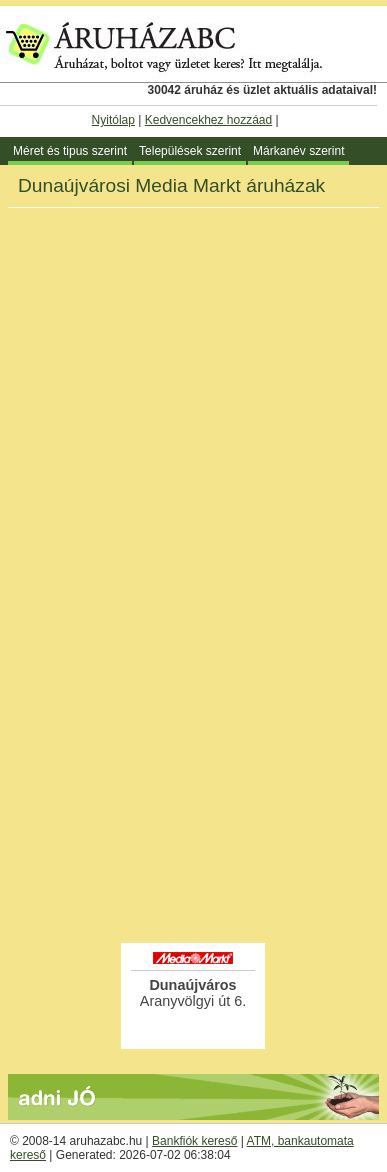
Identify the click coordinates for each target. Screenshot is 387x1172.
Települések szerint (190, 151)
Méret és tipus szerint (70, 151)
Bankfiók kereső (194, 1141)
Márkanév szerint (298, 151)
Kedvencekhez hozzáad (208, 120)
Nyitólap (113, 120)
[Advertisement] (193, 736)
